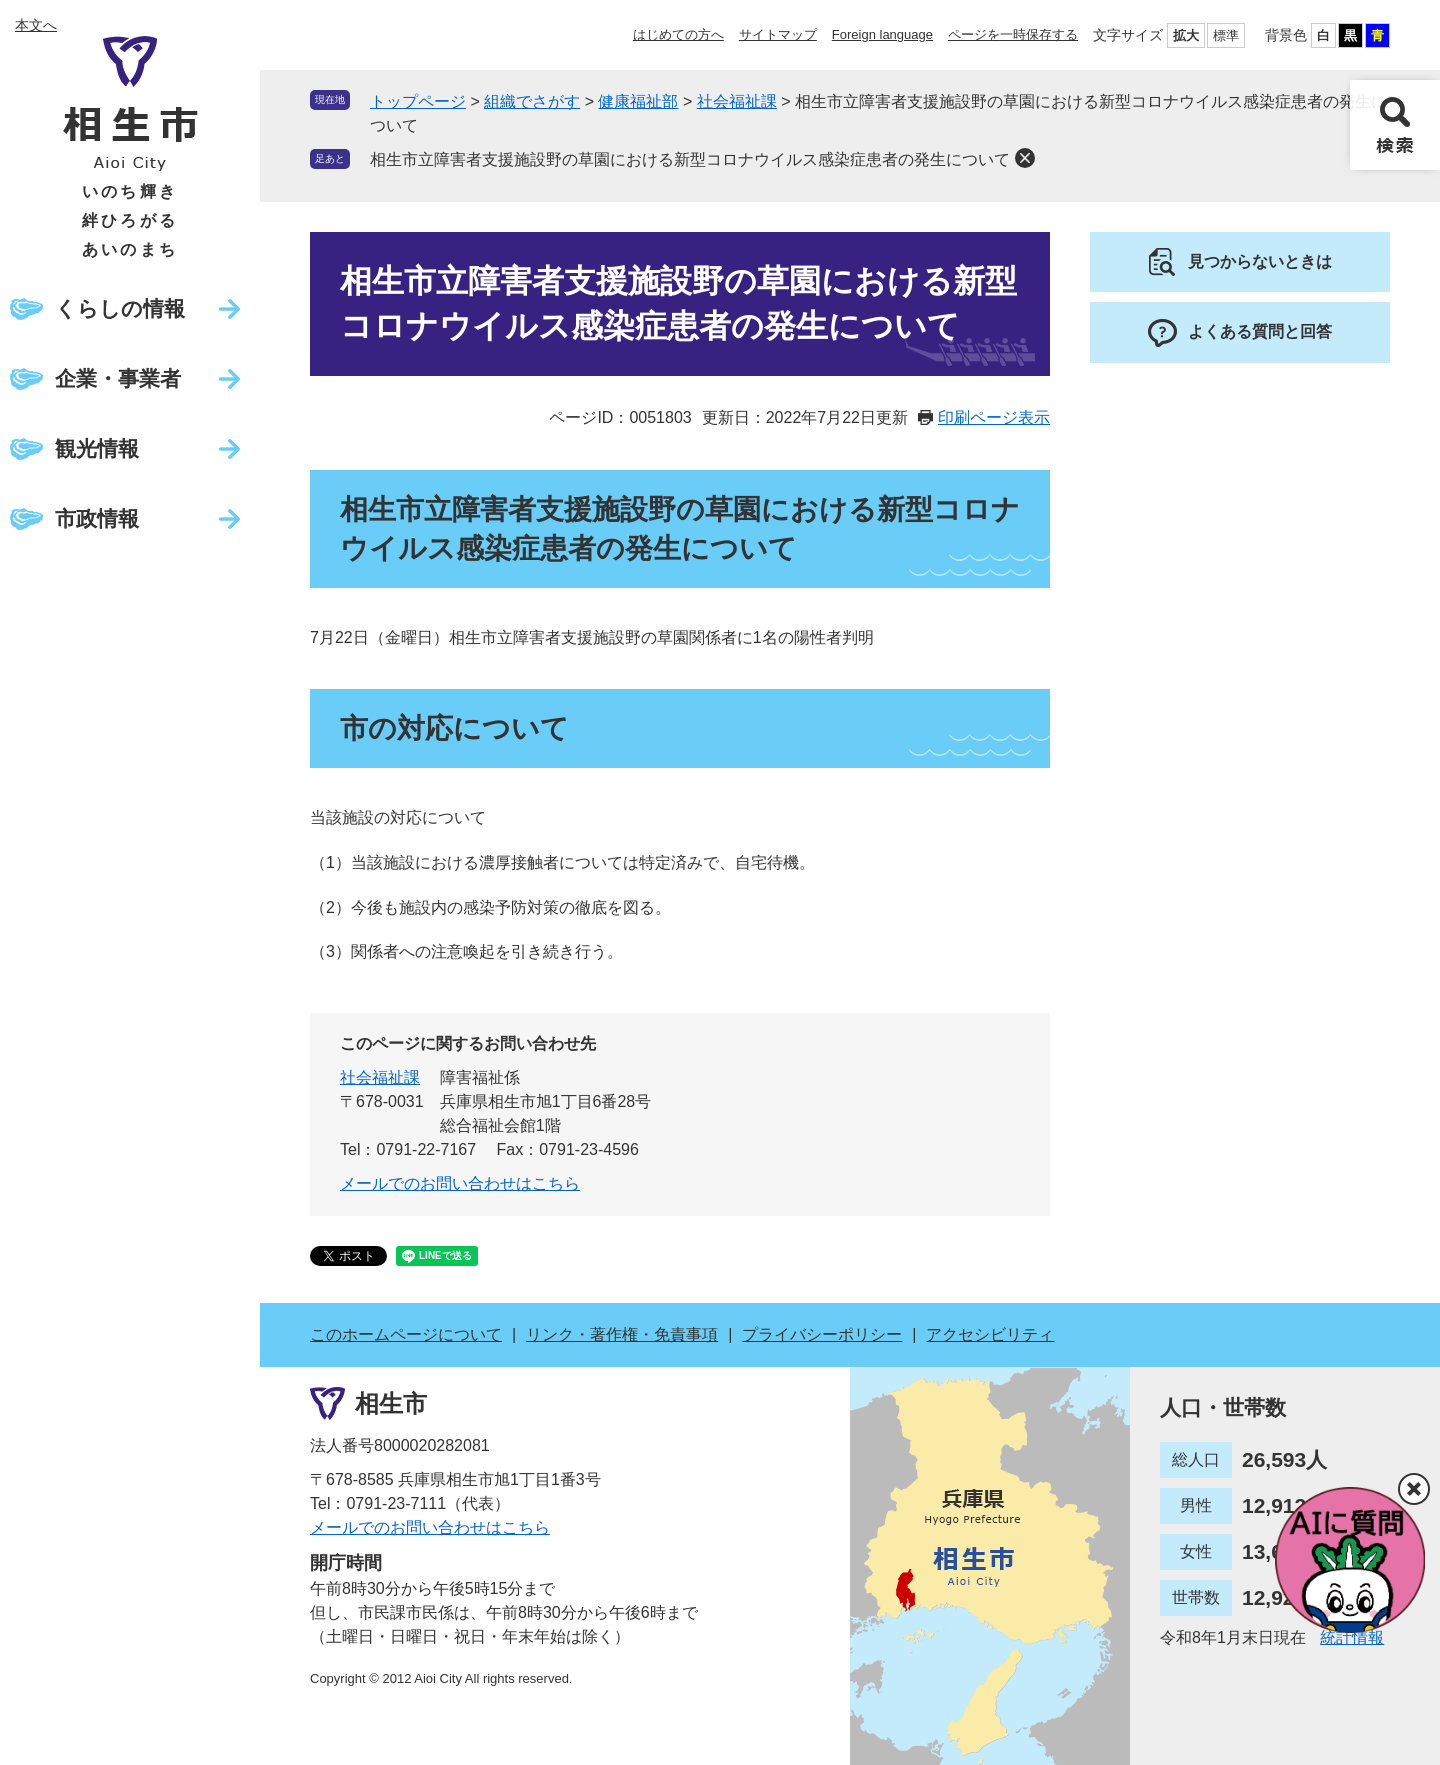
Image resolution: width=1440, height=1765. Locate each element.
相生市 (391, 1402)
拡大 (1186, 35)
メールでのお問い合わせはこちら (460, 1183)
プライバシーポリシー (822, 1334)
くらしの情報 (120, 308)
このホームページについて (406, 1334)
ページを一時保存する (1013, 34)
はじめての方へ (678, 34)
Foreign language (882, 34)
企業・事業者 (118, 378)
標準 (1226, 35)
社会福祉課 (737, 101)
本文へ (36, 25)
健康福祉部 (638, 101)
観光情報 (97, 448)
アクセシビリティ (990, 1334)
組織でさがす (532, 101)
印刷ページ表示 (994, 417)
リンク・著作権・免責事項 (622, 1334)
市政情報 (97, 518)
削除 (1025, 158)
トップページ (418, 101)
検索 (1395, 125)
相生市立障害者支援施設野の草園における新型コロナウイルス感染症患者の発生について (690, 159)
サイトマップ (778, 34)
